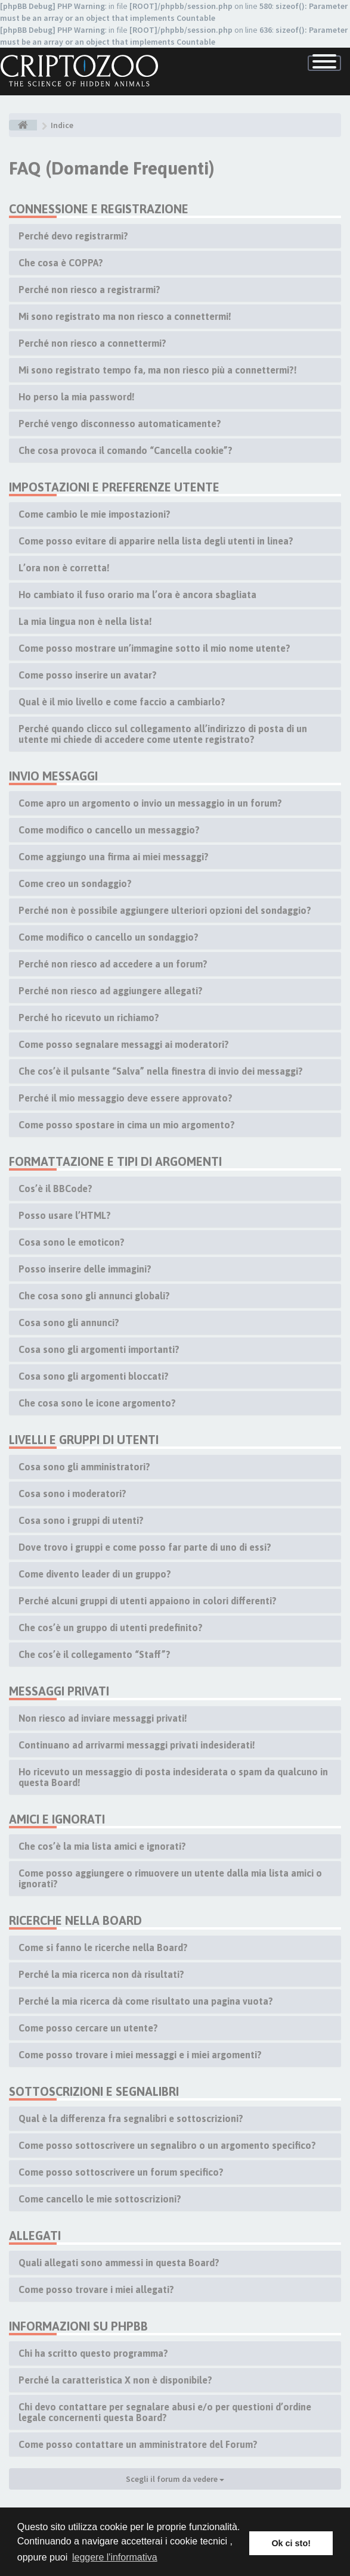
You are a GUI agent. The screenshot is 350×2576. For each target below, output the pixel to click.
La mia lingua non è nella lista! (85, 621)
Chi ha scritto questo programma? (93, 2353)
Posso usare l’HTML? (64, 1215)
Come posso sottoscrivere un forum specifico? (121, 2172)
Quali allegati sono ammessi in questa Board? (118, 2262)
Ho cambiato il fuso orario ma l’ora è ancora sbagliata (137, 594)
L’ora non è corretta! (64, 567)
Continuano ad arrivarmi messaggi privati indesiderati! (136, 1745)
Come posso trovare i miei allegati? (96, 2289)
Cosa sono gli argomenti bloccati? (93, 1376)
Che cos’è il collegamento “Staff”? (94, 1654)
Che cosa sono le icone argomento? (97, 1403)
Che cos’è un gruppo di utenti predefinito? (110, 1627)
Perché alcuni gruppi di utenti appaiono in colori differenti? (147, 1600)
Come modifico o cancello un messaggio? (109, 830)
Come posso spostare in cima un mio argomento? (126, 1124)
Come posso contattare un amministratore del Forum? (138, 2444)
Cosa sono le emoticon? (71, 1242)
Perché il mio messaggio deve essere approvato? (125, 1098)
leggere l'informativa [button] (114, 2557)
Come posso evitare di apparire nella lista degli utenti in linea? (155, 541)
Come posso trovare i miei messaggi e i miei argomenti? (140, 2054)
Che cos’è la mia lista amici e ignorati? (102, 1846)
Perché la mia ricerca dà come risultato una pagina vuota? (145, 2001)
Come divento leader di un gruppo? (94, 1574)
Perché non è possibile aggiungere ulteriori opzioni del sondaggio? (164, 910)
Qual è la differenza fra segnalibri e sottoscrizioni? (130, 2118)
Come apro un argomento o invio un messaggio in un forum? (150, 803)
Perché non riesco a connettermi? (92, 343)
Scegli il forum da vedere (175, 2479)
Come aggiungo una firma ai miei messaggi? (113, 856)
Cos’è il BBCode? (55, 1188)
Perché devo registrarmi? (73, 236)
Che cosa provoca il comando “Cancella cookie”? (125, 450)
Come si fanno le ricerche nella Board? (103, 1947)
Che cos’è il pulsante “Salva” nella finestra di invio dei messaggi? (160, 1071)
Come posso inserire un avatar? (87, 675)
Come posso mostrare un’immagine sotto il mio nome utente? (154, 648)
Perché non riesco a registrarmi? (89, 289)
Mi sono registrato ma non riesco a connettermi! (124, 316)
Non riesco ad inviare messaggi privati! (102, 1718)
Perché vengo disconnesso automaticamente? (119, 423)
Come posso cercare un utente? (88, 2028)
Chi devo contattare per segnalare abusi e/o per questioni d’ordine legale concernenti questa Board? (164, 2412)
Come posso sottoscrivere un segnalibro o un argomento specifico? (167, 2145)
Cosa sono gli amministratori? (84, 1466)
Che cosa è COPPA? (60, 262)
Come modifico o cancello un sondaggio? (108, 937)
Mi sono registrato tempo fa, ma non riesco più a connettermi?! (157, 370)
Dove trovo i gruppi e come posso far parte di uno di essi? (144, 1547)
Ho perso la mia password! (76, 396)
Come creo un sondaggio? (75, 883)
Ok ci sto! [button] (291, 2543)
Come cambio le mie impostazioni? (94, 514)
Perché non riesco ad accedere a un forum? (112, 964)
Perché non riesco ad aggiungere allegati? (110, 990)
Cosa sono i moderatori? (72, 1493)
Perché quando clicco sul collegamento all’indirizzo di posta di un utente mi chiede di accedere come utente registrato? (162, 734)
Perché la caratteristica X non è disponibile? (115, 2380)
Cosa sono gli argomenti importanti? (98, 1349)
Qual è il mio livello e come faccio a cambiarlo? (121, 701)
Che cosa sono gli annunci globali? (94, 1295)
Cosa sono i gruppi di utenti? (81, 1520)
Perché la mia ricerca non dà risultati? (101, 1974)
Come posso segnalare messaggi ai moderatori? (123, 1044)
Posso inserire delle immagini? (84, 1269)
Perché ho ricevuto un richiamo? (88, 1017)
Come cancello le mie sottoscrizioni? (99, 2199)
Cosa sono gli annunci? (68, 1322)
